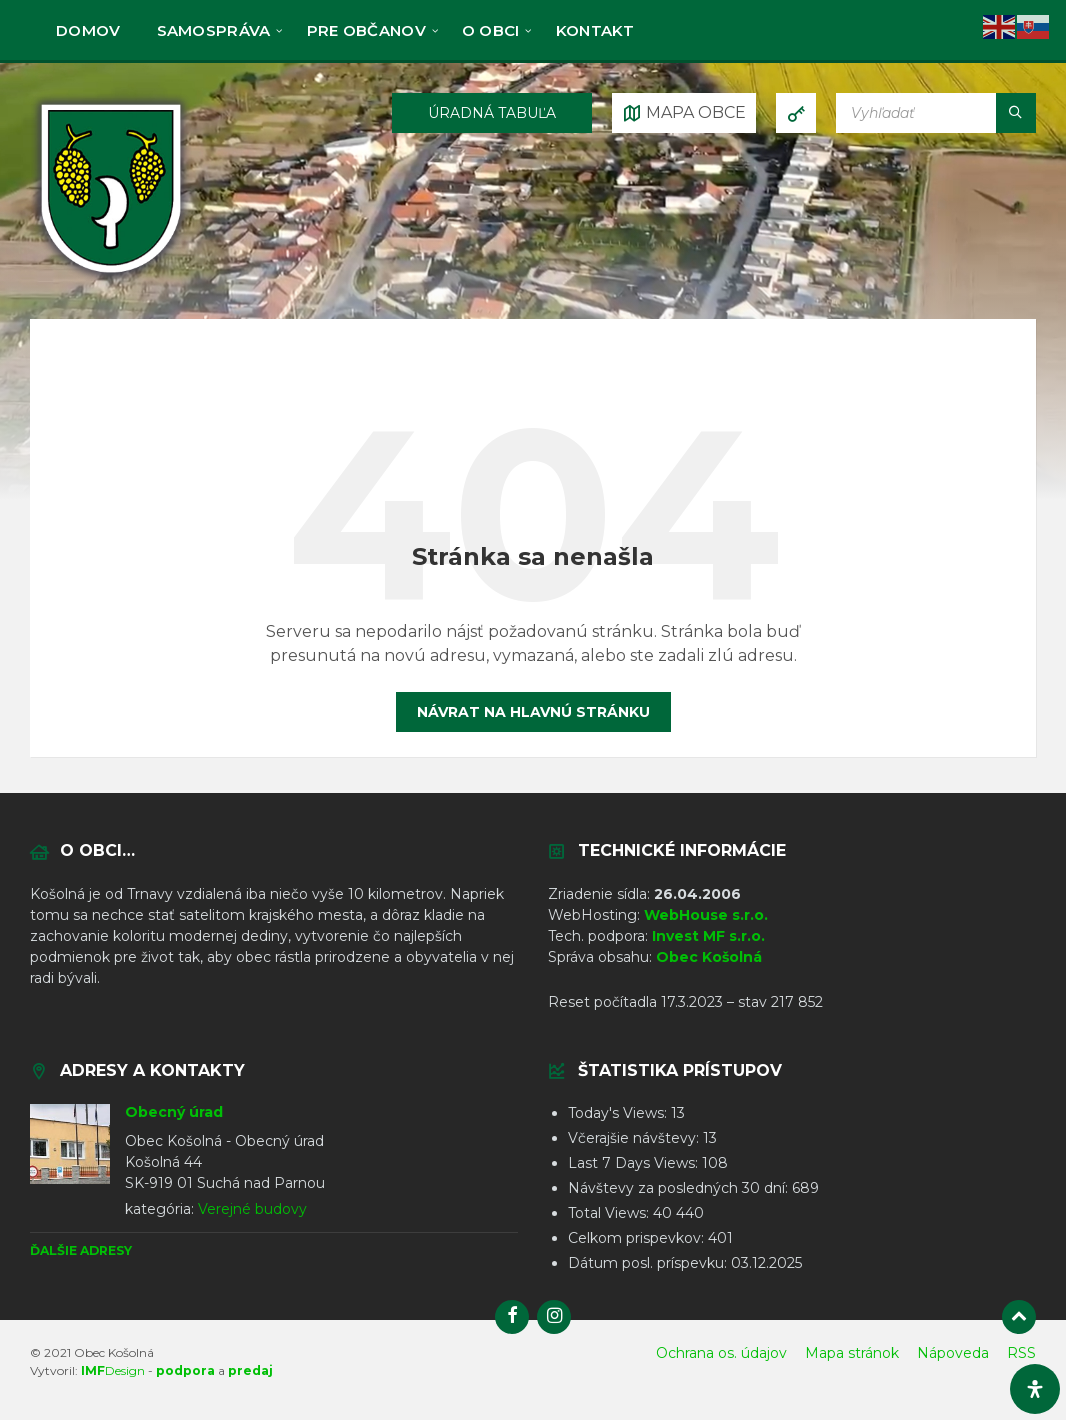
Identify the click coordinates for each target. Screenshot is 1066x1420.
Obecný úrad (174, 1112)
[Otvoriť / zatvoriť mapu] (684, 113)
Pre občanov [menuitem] (366, 30)
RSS (1021, 1353)
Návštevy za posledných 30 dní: (680, 1188)
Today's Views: (619, 1113)
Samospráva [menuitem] (214, 30)
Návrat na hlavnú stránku (533, 712)
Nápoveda (953, 1353)
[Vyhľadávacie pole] (936, 113)
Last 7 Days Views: (635, 1163)
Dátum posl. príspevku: (649, 1263)
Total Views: (610, 1213)
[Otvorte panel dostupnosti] (1035, 1389)
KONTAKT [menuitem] (595, 30)
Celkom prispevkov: (638, 1238)
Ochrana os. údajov (721, 1353)
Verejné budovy (252, 1209)
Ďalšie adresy (81, 1250)
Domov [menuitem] (88, 30)
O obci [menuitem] (491, 30)
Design (113, 1370)
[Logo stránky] (111, 278)
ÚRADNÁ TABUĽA (492, 113)
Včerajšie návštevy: (635, 1138)
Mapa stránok (852, 1353)
